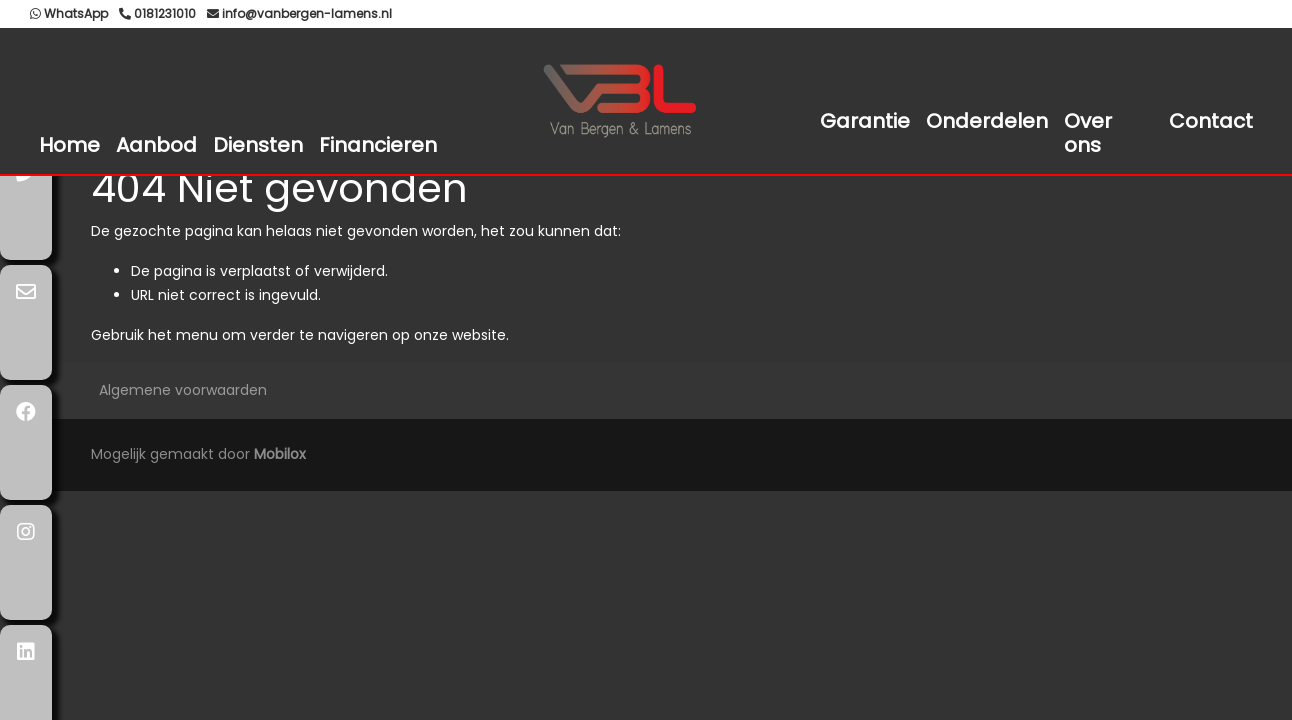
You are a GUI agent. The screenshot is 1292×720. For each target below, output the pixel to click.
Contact (1211, 121)
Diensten (258, 145)
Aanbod (156, 145)
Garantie (865, 121)
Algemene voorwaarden (183, 390)
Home (69, 145)
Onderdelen (987, 121)
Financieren (378, 145)
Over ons (1088, 133)
